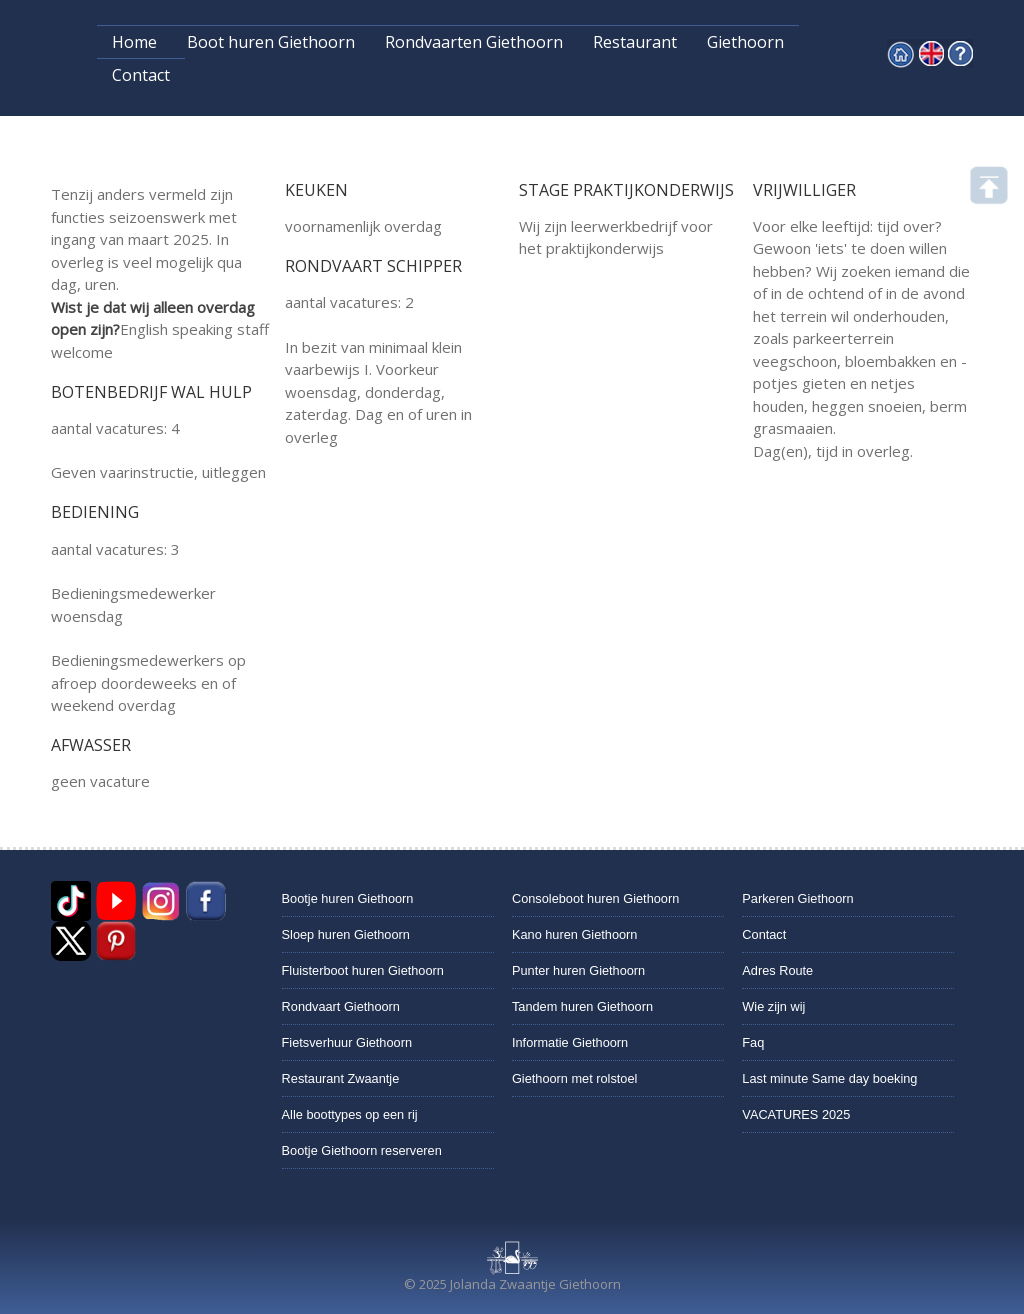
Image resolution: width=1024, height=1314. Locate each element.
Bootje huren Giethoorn (348, 898)
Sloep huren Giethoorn (346, 934)
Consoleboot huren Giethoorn (595, 898)
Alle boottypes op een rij (350, 1114)
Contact (141, 75)
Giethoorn (745, 42)
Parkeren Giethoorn (797, 898)
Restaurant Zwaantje (341, 1078)
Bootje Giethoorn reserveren (362, 1150)
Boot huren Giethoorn (271, 42)
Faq (753, 1042)
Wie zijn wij (773, 1006)
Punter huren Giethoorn (578, 970)
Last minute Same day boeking (829, 1078)
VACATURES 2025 (796, 1114)
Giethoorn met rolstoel (574, 1078)
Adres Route (777, 970)
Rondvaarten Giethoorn (474, 42)
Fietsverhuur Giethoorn (347, 1042)
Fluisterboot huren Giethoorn (363, 970)
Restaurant (635, 42)
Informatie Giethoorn (570, 1042)
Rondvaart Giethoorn (341, 1006)
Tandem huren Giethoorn (582, 1006)
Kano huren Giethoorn (574, 934)
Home (134, 42)
